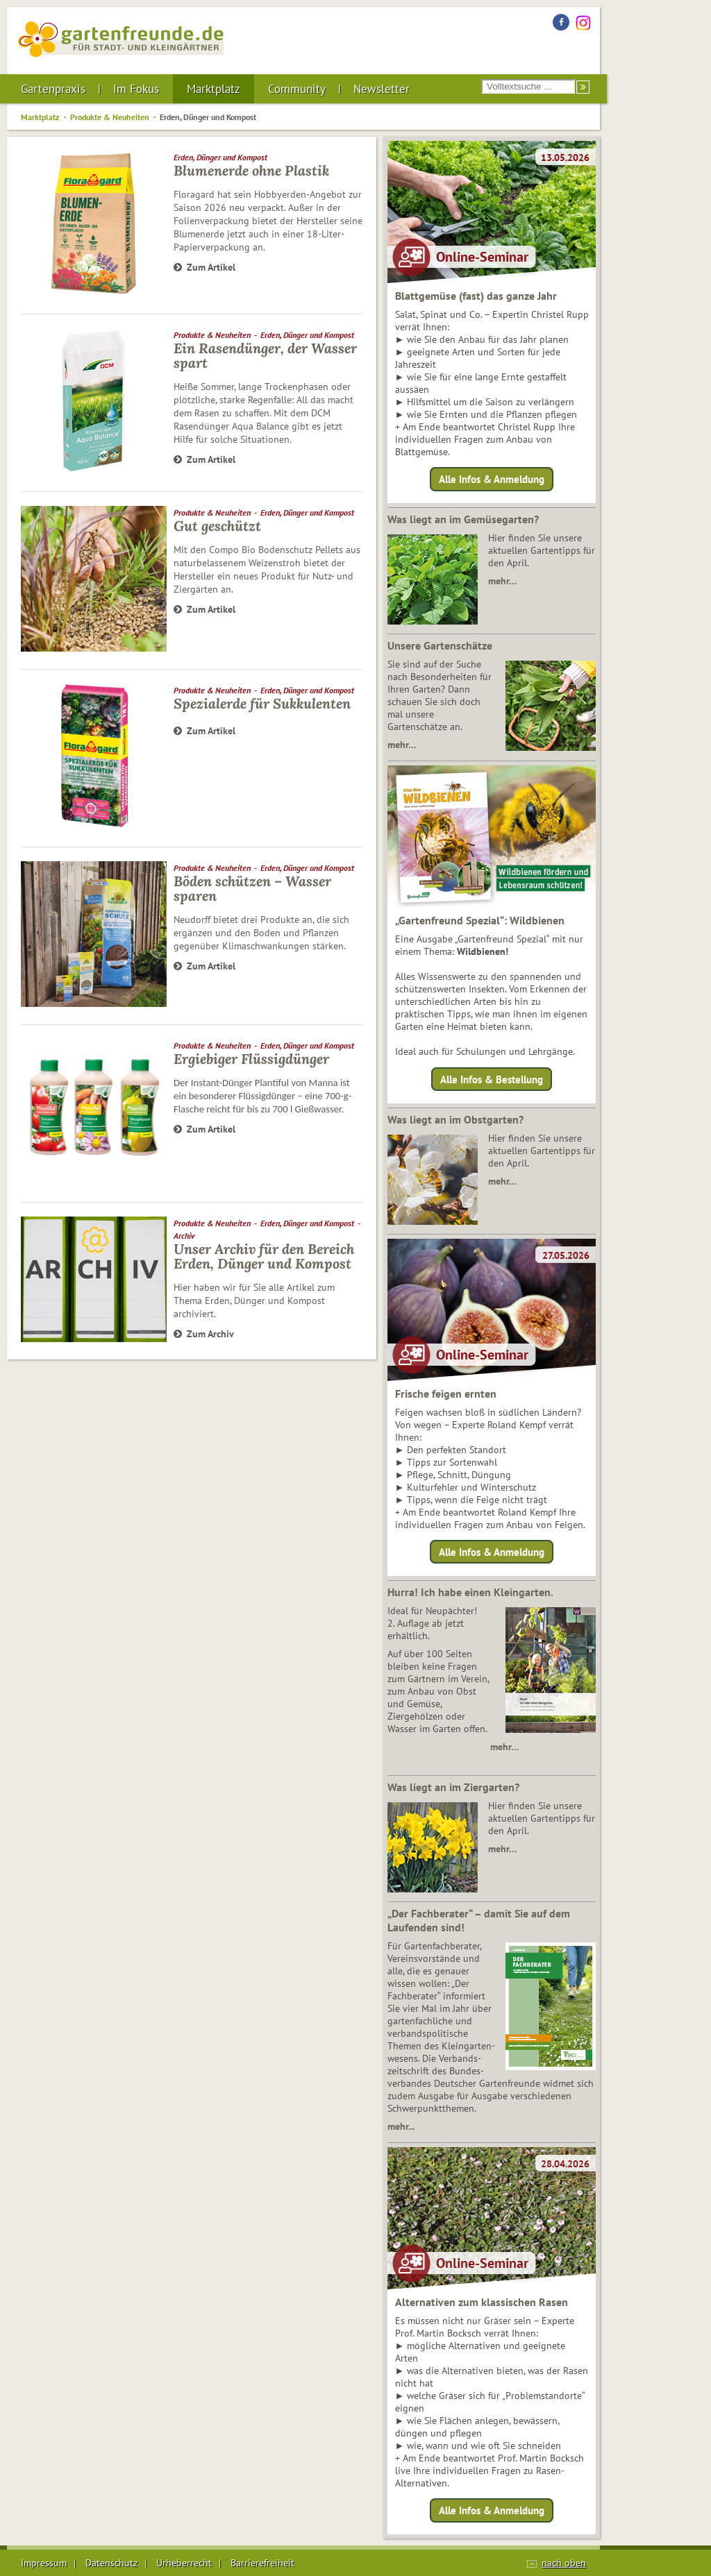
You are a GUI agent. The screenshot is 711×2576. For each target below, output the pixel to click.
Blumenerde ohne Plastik (251, 170)
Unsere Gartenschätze (439, 645)
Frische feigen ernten (445, 1393)
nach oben (564, 2563)
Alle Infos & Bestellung (491, 1078)
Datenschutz (111, 2563)
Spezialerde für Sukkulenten (262, 703)
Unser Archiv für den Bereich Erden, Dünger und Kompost (264, 1256)
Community (297, 88)
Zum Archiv (204, 1334)
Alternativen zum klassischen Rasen (481, 2302)
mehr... (401, 2126)
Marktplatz (213, 88)
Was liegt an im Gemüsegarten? (463, 519)
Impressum (44, 2563)
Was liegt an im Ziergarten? (453, 1787)
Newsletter (381, 88)
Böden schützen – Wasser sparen (252, 888)
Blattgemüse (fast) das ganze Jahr (476, 296)
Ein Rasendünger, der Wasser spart (265, 355)
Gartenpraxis (53, 88)
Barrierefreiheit (262, 2563)
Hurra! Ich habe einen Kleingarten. (470, 1592)
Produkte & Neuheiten (109, 117)
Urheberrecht (184, 2563)
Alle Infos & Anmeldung (491, 479)
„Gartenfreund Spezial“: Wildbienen (479, 920)
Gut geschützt (217, 525)
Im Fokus (136, 88)
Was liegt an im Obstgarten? (455, 1119)
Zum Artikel (204, 267)
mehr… (502, 581)
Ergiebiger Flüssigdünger (251, 1058)
